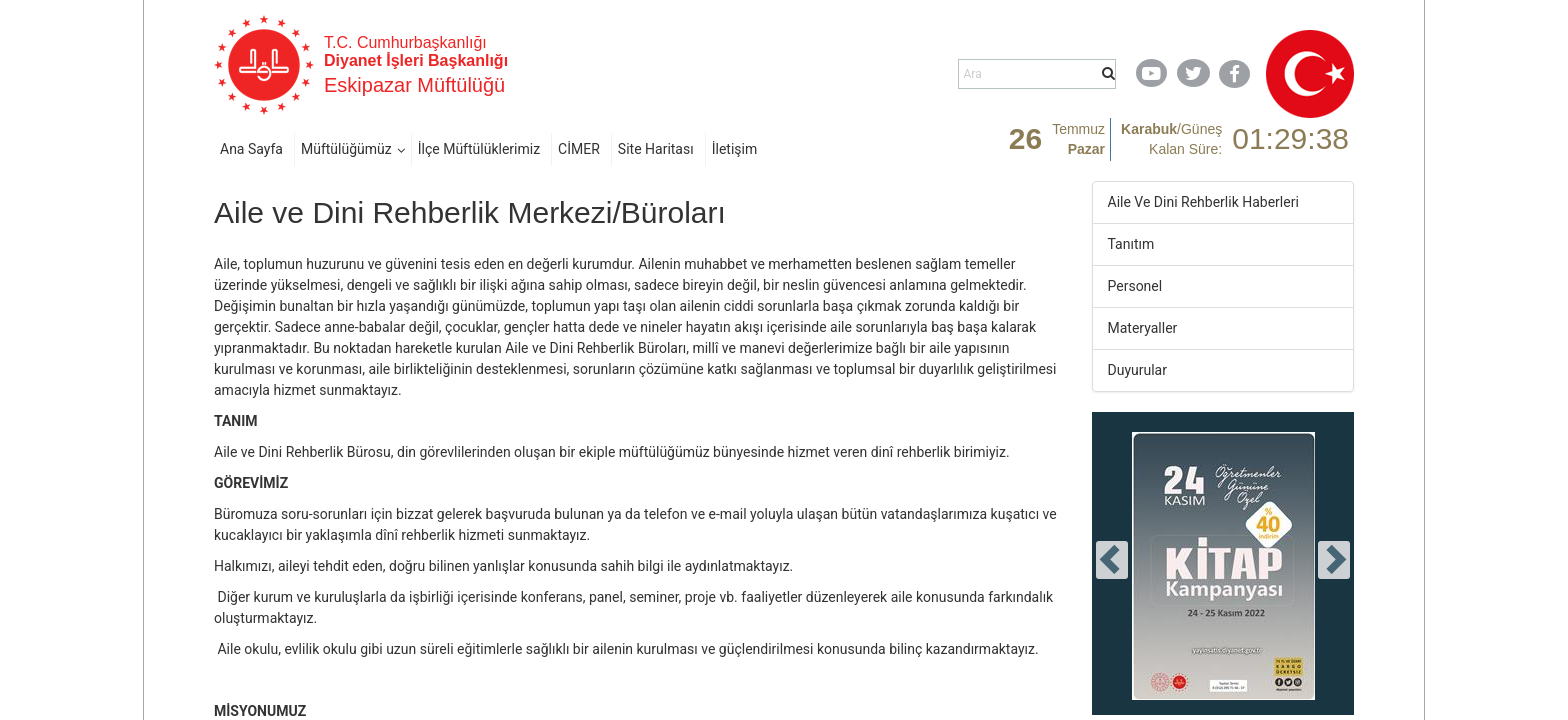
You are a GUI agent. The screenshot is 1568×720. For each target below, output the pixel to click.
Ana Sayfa (251, 149)
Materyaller (1143, 328)
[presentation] (1112, 560)
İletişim (735, 149)
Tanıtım (1131, 244)
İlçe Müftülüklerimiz (479, 149)
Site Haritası (656, 149)
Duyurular (1137, 370)
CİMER (579, 149)
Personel (1135, 286)
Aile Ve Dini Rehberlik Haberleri (1203, 202)
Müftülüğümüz (346, 149)
